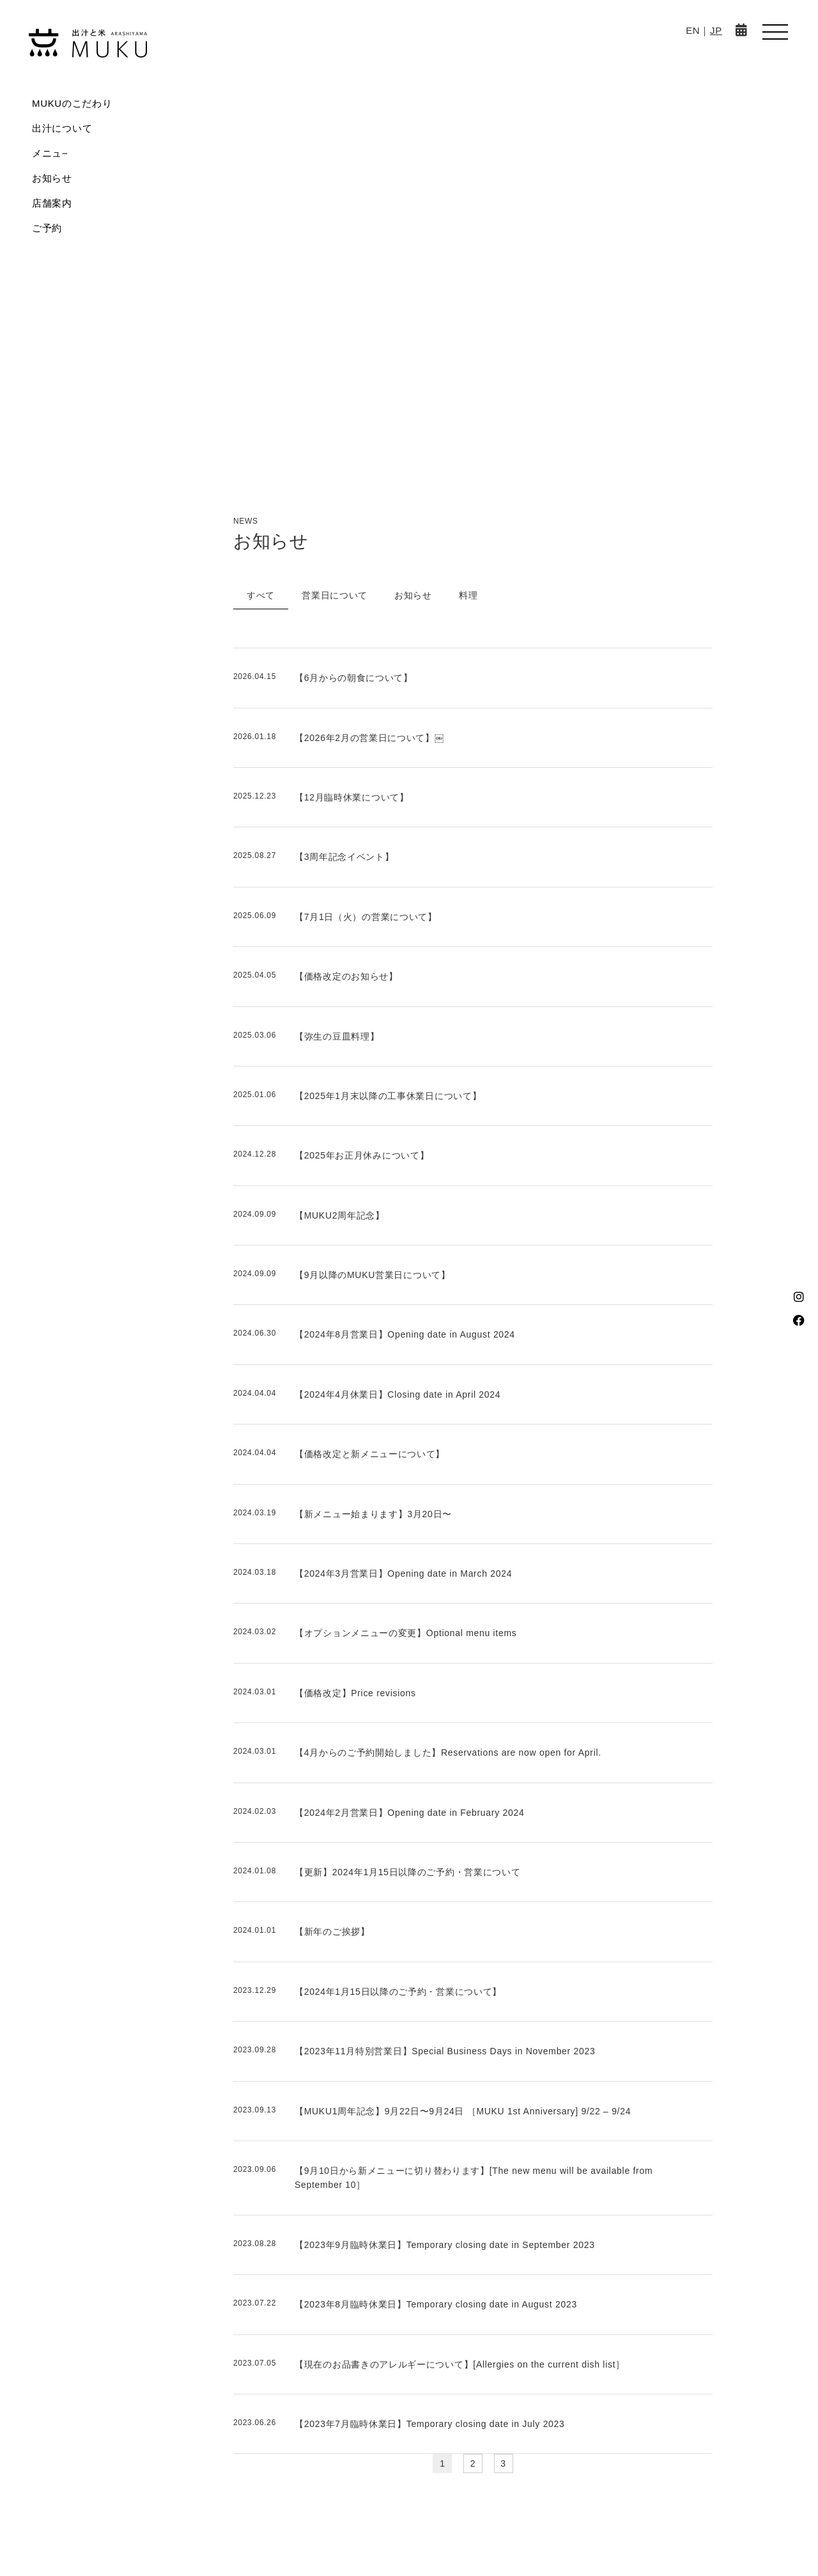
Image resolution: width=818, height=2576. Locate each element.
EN (693, 30)
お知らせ (52, 178)
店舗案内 (52, 203)
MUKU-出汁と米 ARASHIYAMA (88, 43)
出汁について (62, 128)
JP (716, 30)
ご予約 (47, 227)
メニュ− (50, 153)
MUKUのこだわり (72, 103)
